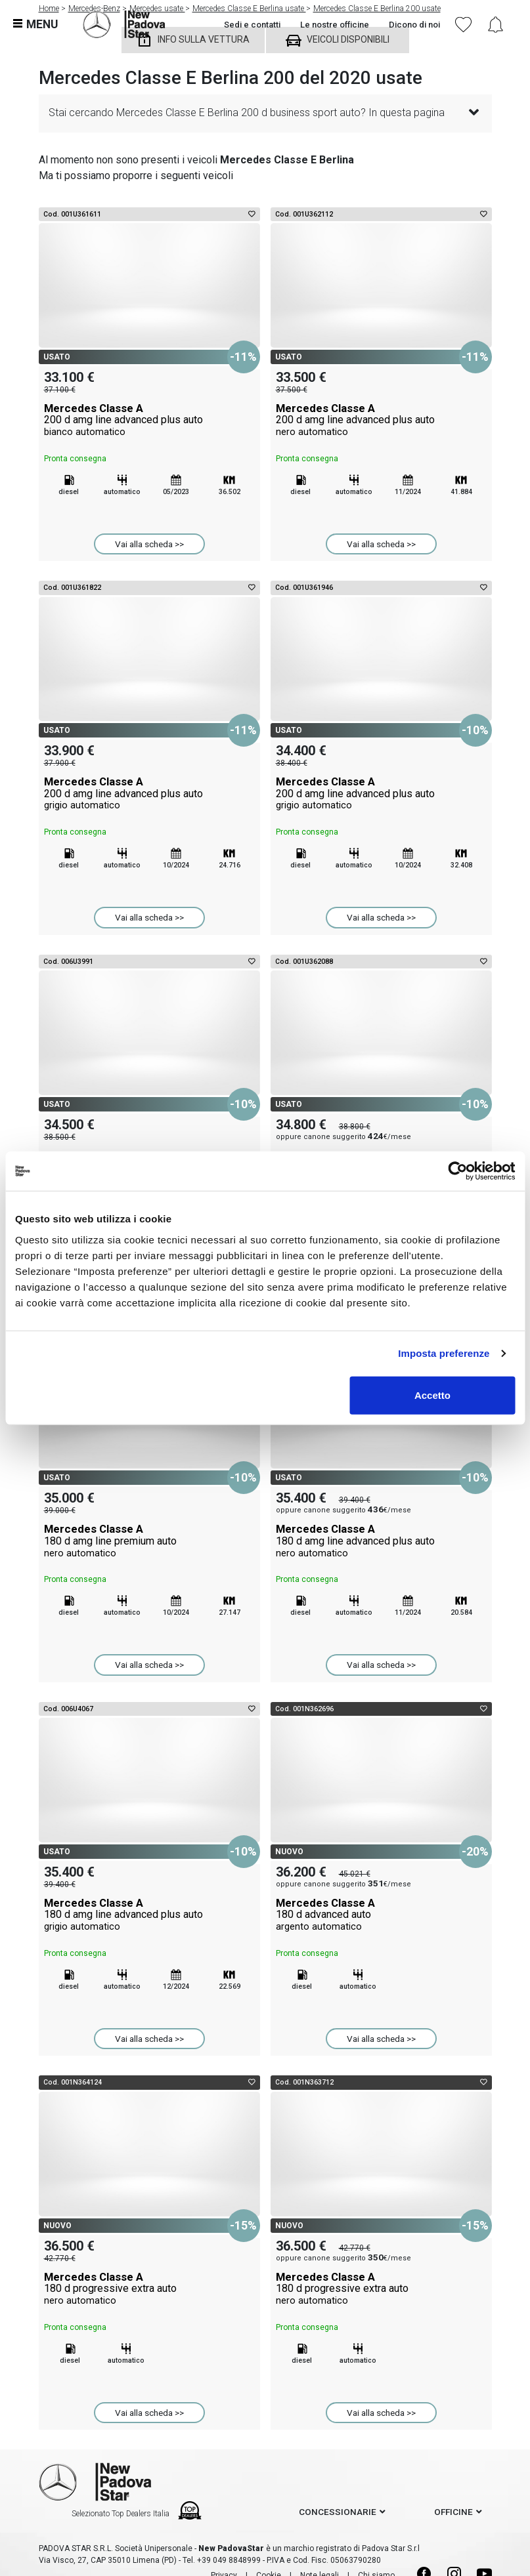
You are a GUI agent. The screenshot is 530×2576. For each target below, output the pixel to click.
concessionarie (337, 2511)
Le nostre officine (334, 25)
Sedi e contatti (252, 25)
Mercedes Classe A (149, 420)
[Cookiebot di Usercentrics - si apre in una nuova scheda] (457, 1171)
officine (453, 2511)
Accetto (432, 1394)
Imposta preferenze (443, 1353)
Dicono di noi (414, 25)
